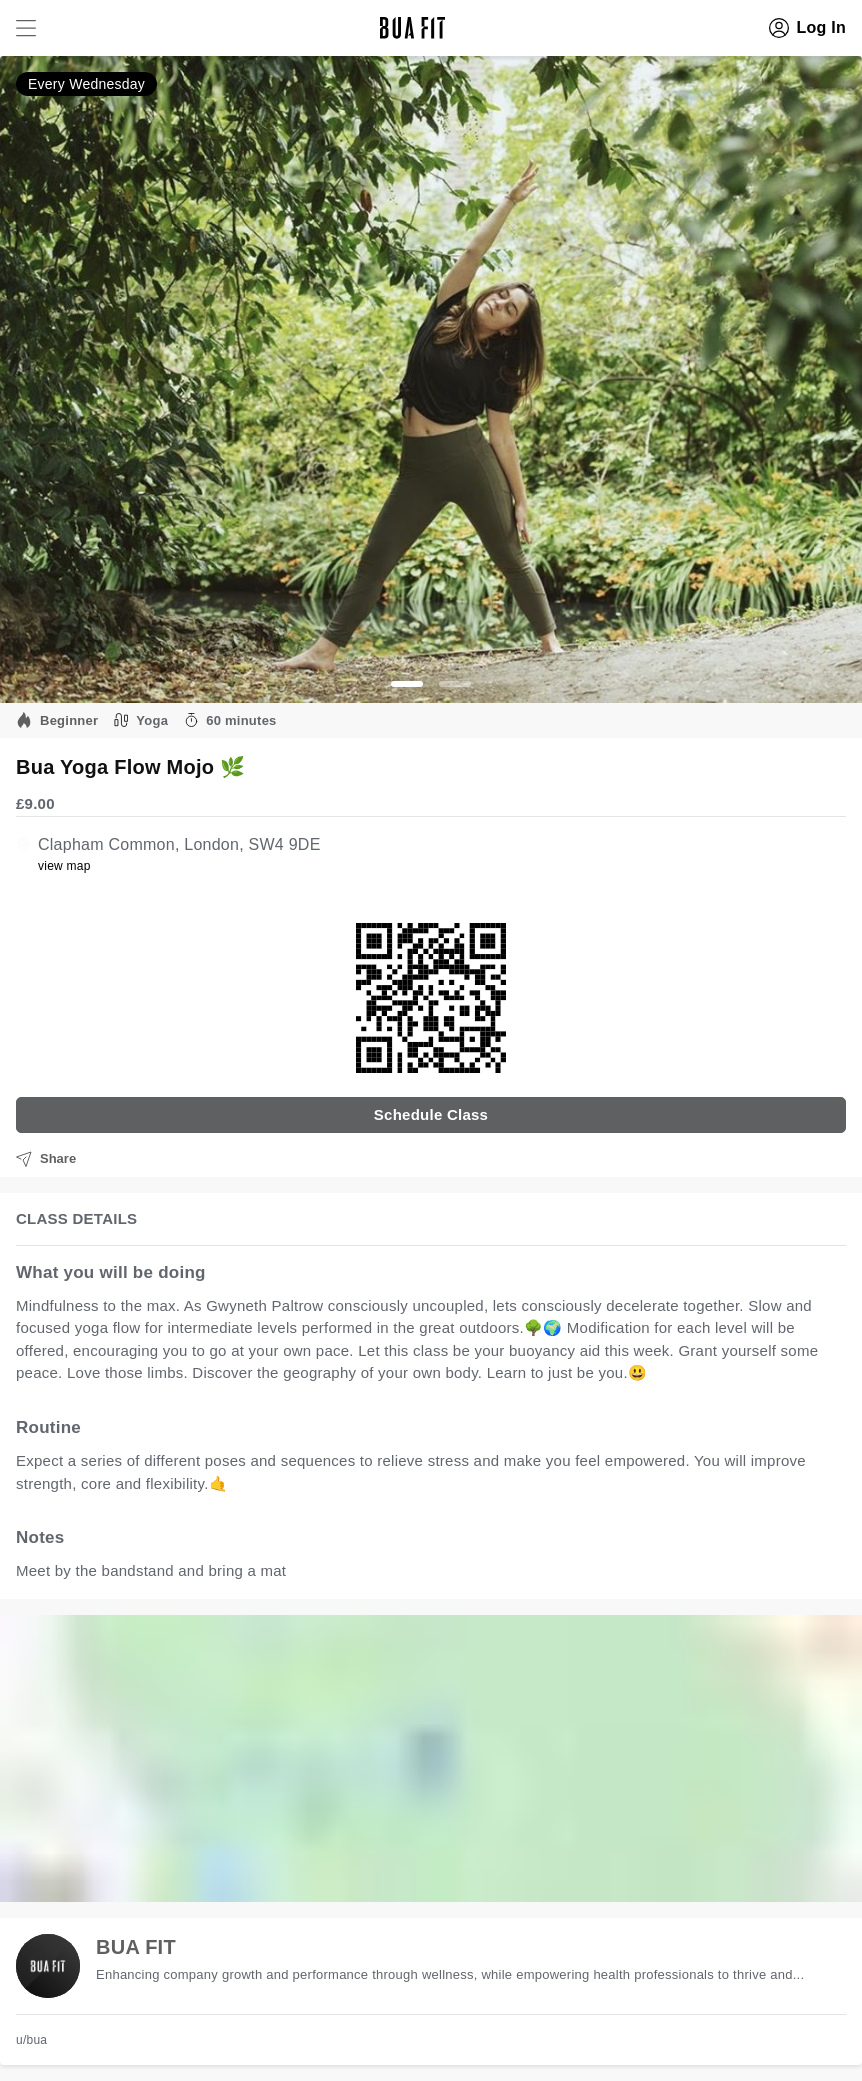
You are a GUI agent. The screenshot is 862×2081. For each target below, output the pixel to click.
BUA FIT (136, 1947)
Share (46, 1159)
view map (64, 866)
